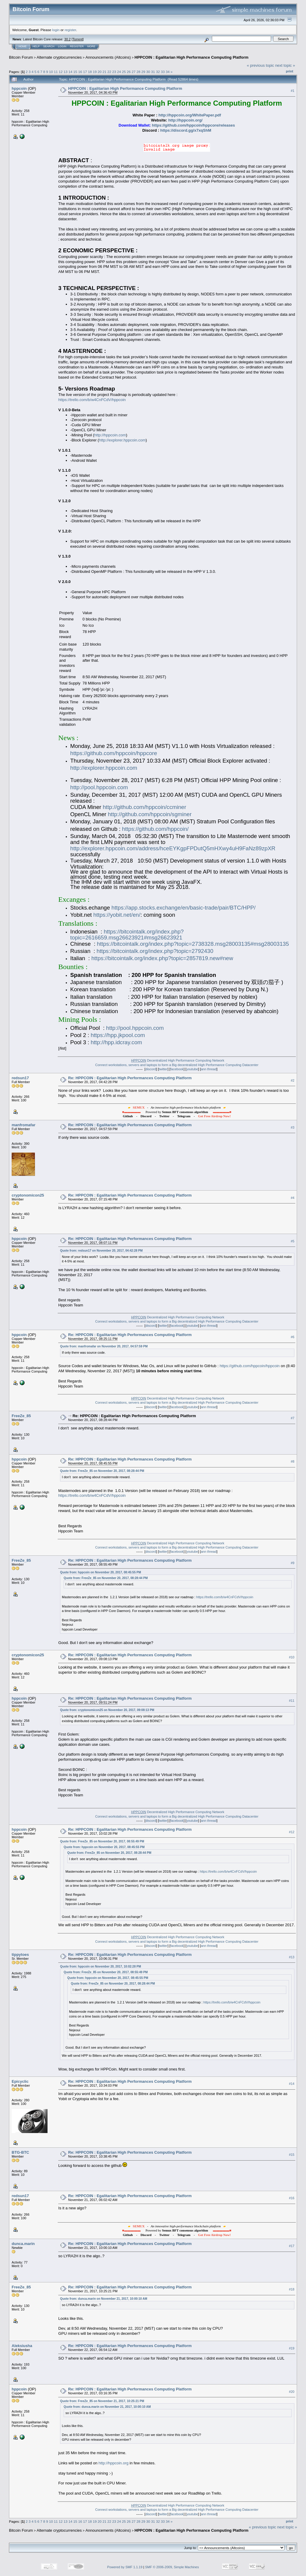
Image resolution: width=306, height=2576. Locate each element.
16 (80, 72)
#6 (292, 1337)
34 (167, 72)
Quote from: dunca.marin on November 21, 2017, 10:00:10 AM (103, 2298)
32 (158, 72)
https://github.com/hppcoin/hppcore (113, 753)
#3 (292, 1127)
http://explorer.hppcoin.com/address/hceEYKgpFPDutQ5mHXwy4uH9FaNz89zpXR (172, 848)
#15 (291, 2154)
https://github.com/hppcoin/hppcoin (250, 1366)
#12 (291, 1832)
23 (114, 72)
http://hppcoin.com (110, 435)
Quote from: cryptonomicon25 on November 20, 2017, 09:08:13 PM (107, 1710)
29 (143, 72)
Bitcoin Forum (21, 57)
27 (134, 72)
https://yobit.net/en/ (116, 915)
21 (104, 72)
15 (75, 72)
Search (49, 46)
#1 (292, 90)
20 (100, 72)
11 (56, 72)
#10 (291, 1657)
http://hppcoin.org (113, 2463)
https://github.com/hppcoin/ (155, 829)
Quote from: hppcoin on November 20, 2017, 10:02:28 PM (100, 1966)
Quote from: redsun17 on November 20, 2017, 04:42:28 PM (101, 1250)
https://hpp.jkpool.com (118, 1035)
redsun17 (20, 1078)
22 (109, 72)
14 (70, 72)
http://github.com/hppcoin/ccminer (144, 807)
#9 (292, 1563)
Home (23, 46)
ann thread (209, 1069)
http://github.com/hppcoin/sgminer (150, 814)
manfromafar (23, 1125)
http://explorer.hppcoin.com (122, 440)
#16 (291, 2198)
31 (153, 72)
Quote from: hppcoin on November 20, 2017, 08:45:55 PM (100, 1572)
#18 (291, 2289)
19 (95, 72)
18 (90, 72)
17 (85, 72)
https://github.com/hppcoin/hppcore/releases (193, 125)
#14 (291, 2083)
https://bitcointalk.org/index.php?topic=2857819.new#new (162, 958)
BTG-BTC (20, 2152)
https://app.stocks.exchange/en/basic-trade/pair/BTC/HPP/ (183, 907)
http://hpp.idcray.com (116, 1042)
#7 (292, 1418)
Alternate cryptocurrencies (59, 57)
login (56, 30)
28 (138, 72)
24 (119, 72)
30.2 (67, 39)
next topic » (285, 65)
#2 (292, 1080)
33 (163, 72)
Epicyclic (20, 2081)
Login (62, 46)
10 (51, 72)
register (70, 30)
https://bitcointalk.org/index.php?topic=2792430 (155, 951)
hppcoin (19, 88)
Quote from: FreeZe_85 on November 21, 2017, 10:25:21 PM (102, 2401)
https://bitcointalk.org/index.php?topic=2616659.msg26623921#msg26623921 (127, 934)
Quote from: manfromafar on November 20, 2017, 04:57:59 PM (104, 1346)
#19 (291, 2348)
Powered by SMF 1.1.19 (125, 2567)
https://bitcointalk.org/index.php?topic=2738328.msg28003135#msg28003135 (193, 944)
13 (66, 72)
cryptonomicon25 (28, 1195)
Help (36, 46)
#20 (291, 2391)
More (91, 46)
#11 (291, 1700)
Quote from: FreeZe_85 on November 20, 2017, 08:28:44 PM (102, 1471)
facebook (177, 1069)
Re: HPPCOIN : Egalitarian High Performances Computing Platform (130, 1078)
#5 (292, 1241)
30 (148, 72)
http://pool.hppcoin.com (99, 787)
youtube (192, 1069)
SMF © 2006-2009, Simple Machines (172, 2567)
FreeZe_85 (21, 1416)
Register (77, 46)
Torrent (78, 39)
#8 (292, 1461)
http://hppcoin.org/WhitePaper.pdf (189, 115)
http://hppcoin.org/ (185, 120)
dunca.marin (23, 2243)
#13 (291, 1957)
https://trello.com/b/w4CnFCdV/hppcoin (92, 399)
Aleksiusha (22, 2345)
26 (129, 72)
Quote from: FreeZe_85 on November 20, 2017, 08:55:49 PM (102, 1841)
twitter (163, 1069)
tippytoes (20, 1954)
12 (61, 72)
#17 (291, 2246)
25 (124, 72)
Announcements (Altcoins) (108, 57)
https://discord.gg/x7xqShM (185, 130)
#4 (292, 1198)
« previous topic (260, 65)
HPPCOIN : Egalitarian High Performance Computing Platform (191, 57)
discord (151, 1069)
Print (289, 71)
